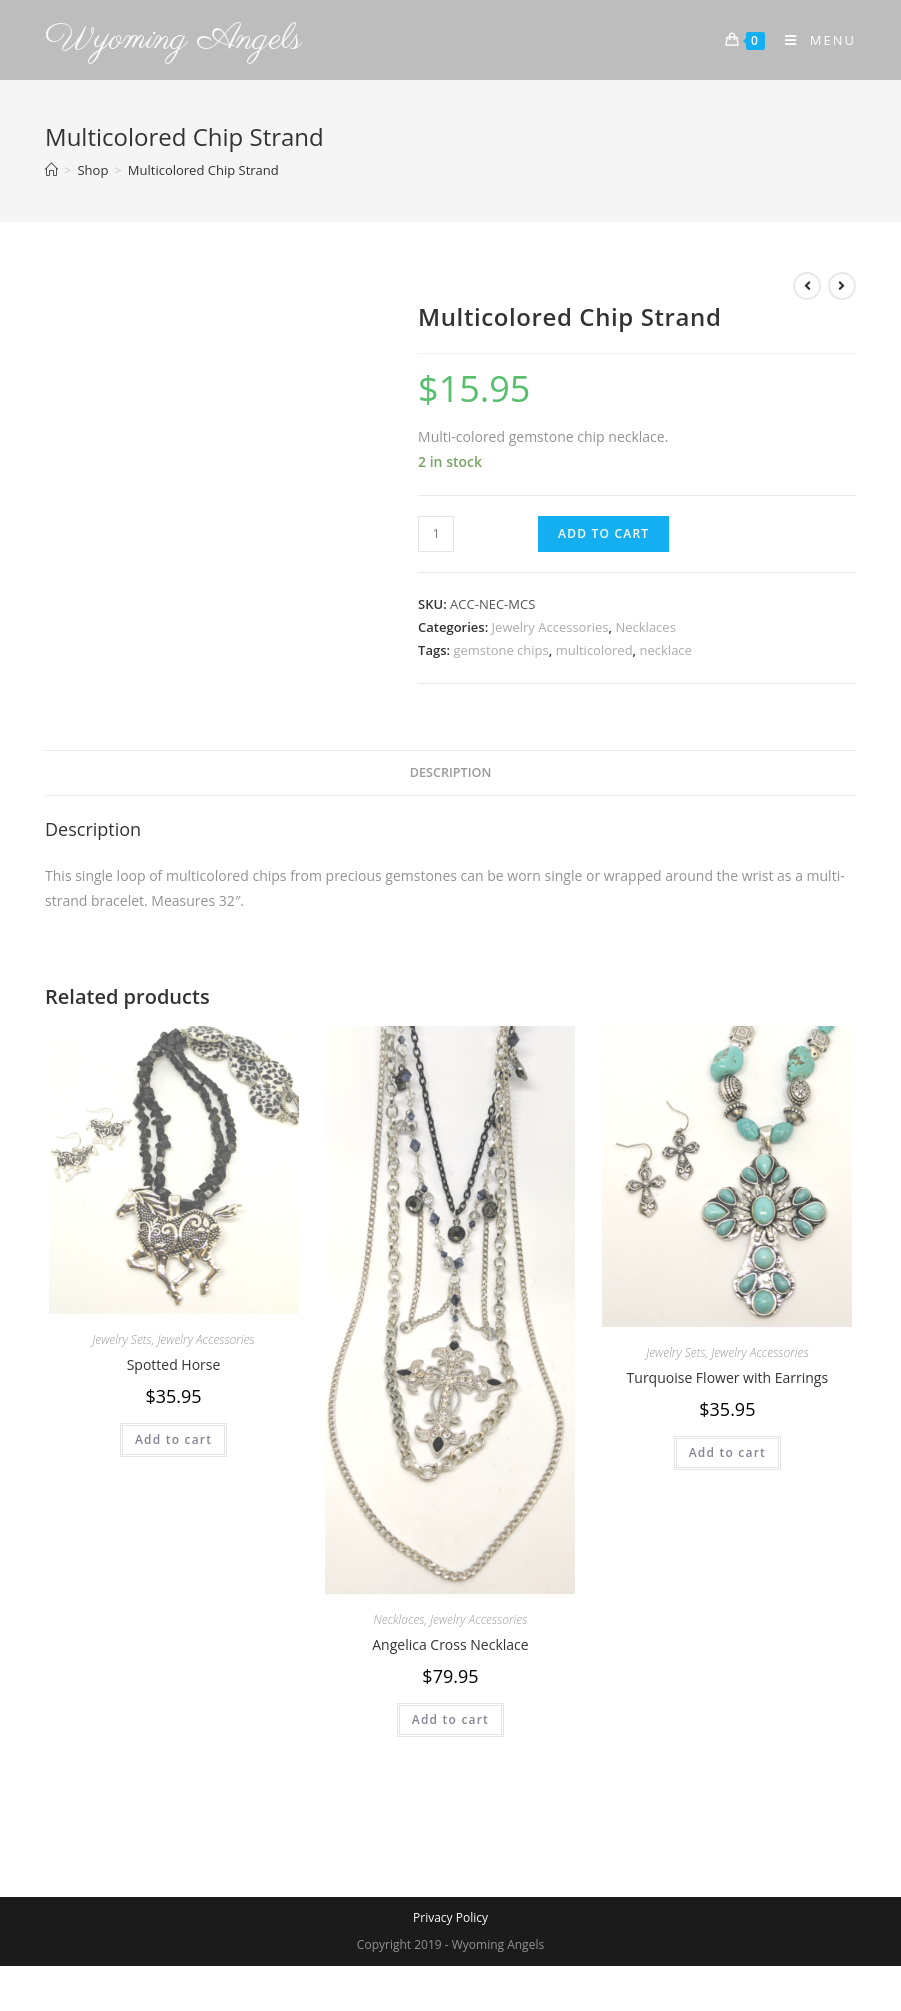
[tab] (451, 773)
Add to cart (603, 533)
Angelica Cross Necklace (450, 1644)
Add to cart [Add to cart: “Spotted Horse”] (173, 1439)
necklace (666, 650)
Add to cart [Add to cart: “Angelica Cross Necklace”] (450, 1719)
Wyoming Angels (173, 39)
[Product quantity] (436, 534)
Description (451, 772)
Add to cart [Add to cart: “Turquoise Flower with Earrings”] (727, 1452)
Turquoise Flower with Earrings (728, 1377)
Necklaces (645, 627)
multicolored (594, 650)
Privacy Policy (450, 1917)
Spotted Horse (174, 1364)
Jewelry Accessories (550, 627)
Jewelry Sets (121, 1339)
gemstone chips (500, 650)
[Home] (51, 170)
